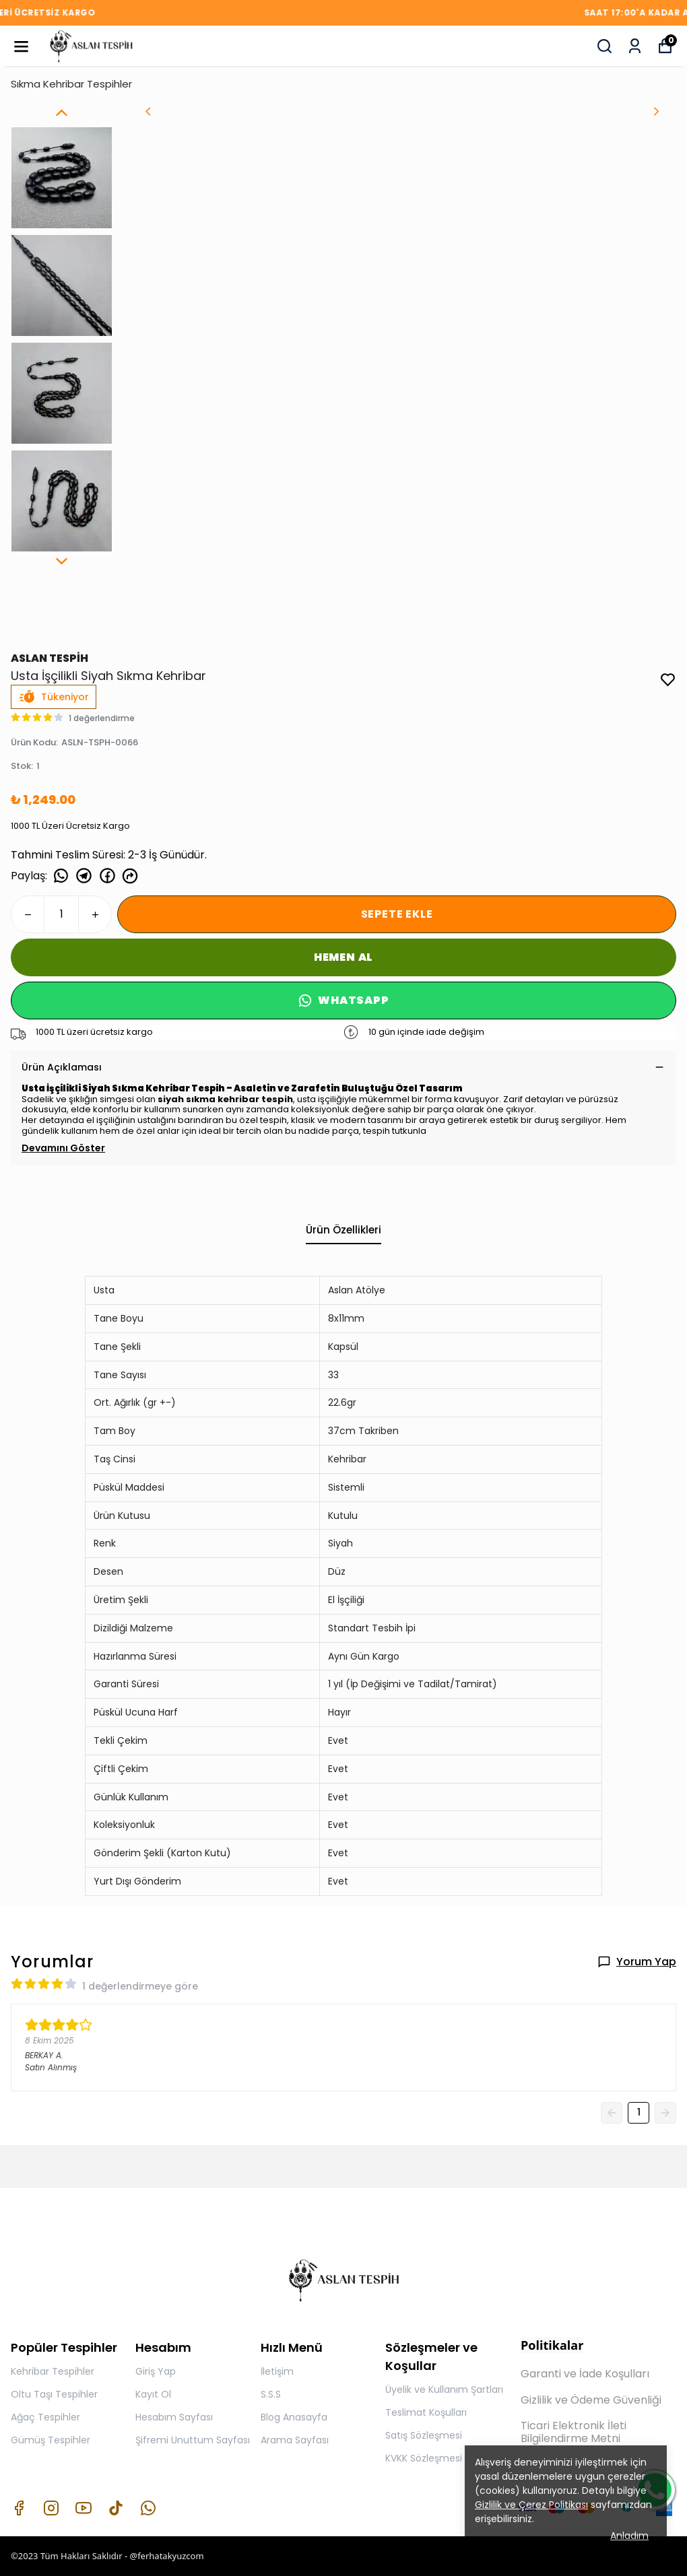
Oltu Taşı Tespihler (54, 2394)
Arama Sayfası (295, 2440)
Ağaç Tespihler (45, 2417)
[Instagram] (51, 2508)
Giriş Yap (155, 2371)
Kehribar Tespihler (52, 2371)
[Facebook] (19, 2508)
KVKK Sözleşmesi (423, 2458)
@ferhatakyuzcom (166, 2556)
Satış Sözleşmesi (423, 2435)
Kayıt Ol (153, 2394)
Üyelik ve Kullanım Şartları (444, 2389)
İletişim (277, 2371)
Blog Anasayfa (294, 2417)
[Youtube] (83, 2508)
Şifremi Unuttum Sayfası (192, 2440)
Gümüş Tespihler (50, 2440)
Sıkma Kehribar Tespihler (71, 84)
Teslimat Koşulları (426, 2412)
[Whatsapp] (148, 2508)
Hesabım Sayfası (174, 2417)
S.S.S (271, 2394)
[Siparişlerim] (634, 46)
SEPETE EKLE (397, 914)
